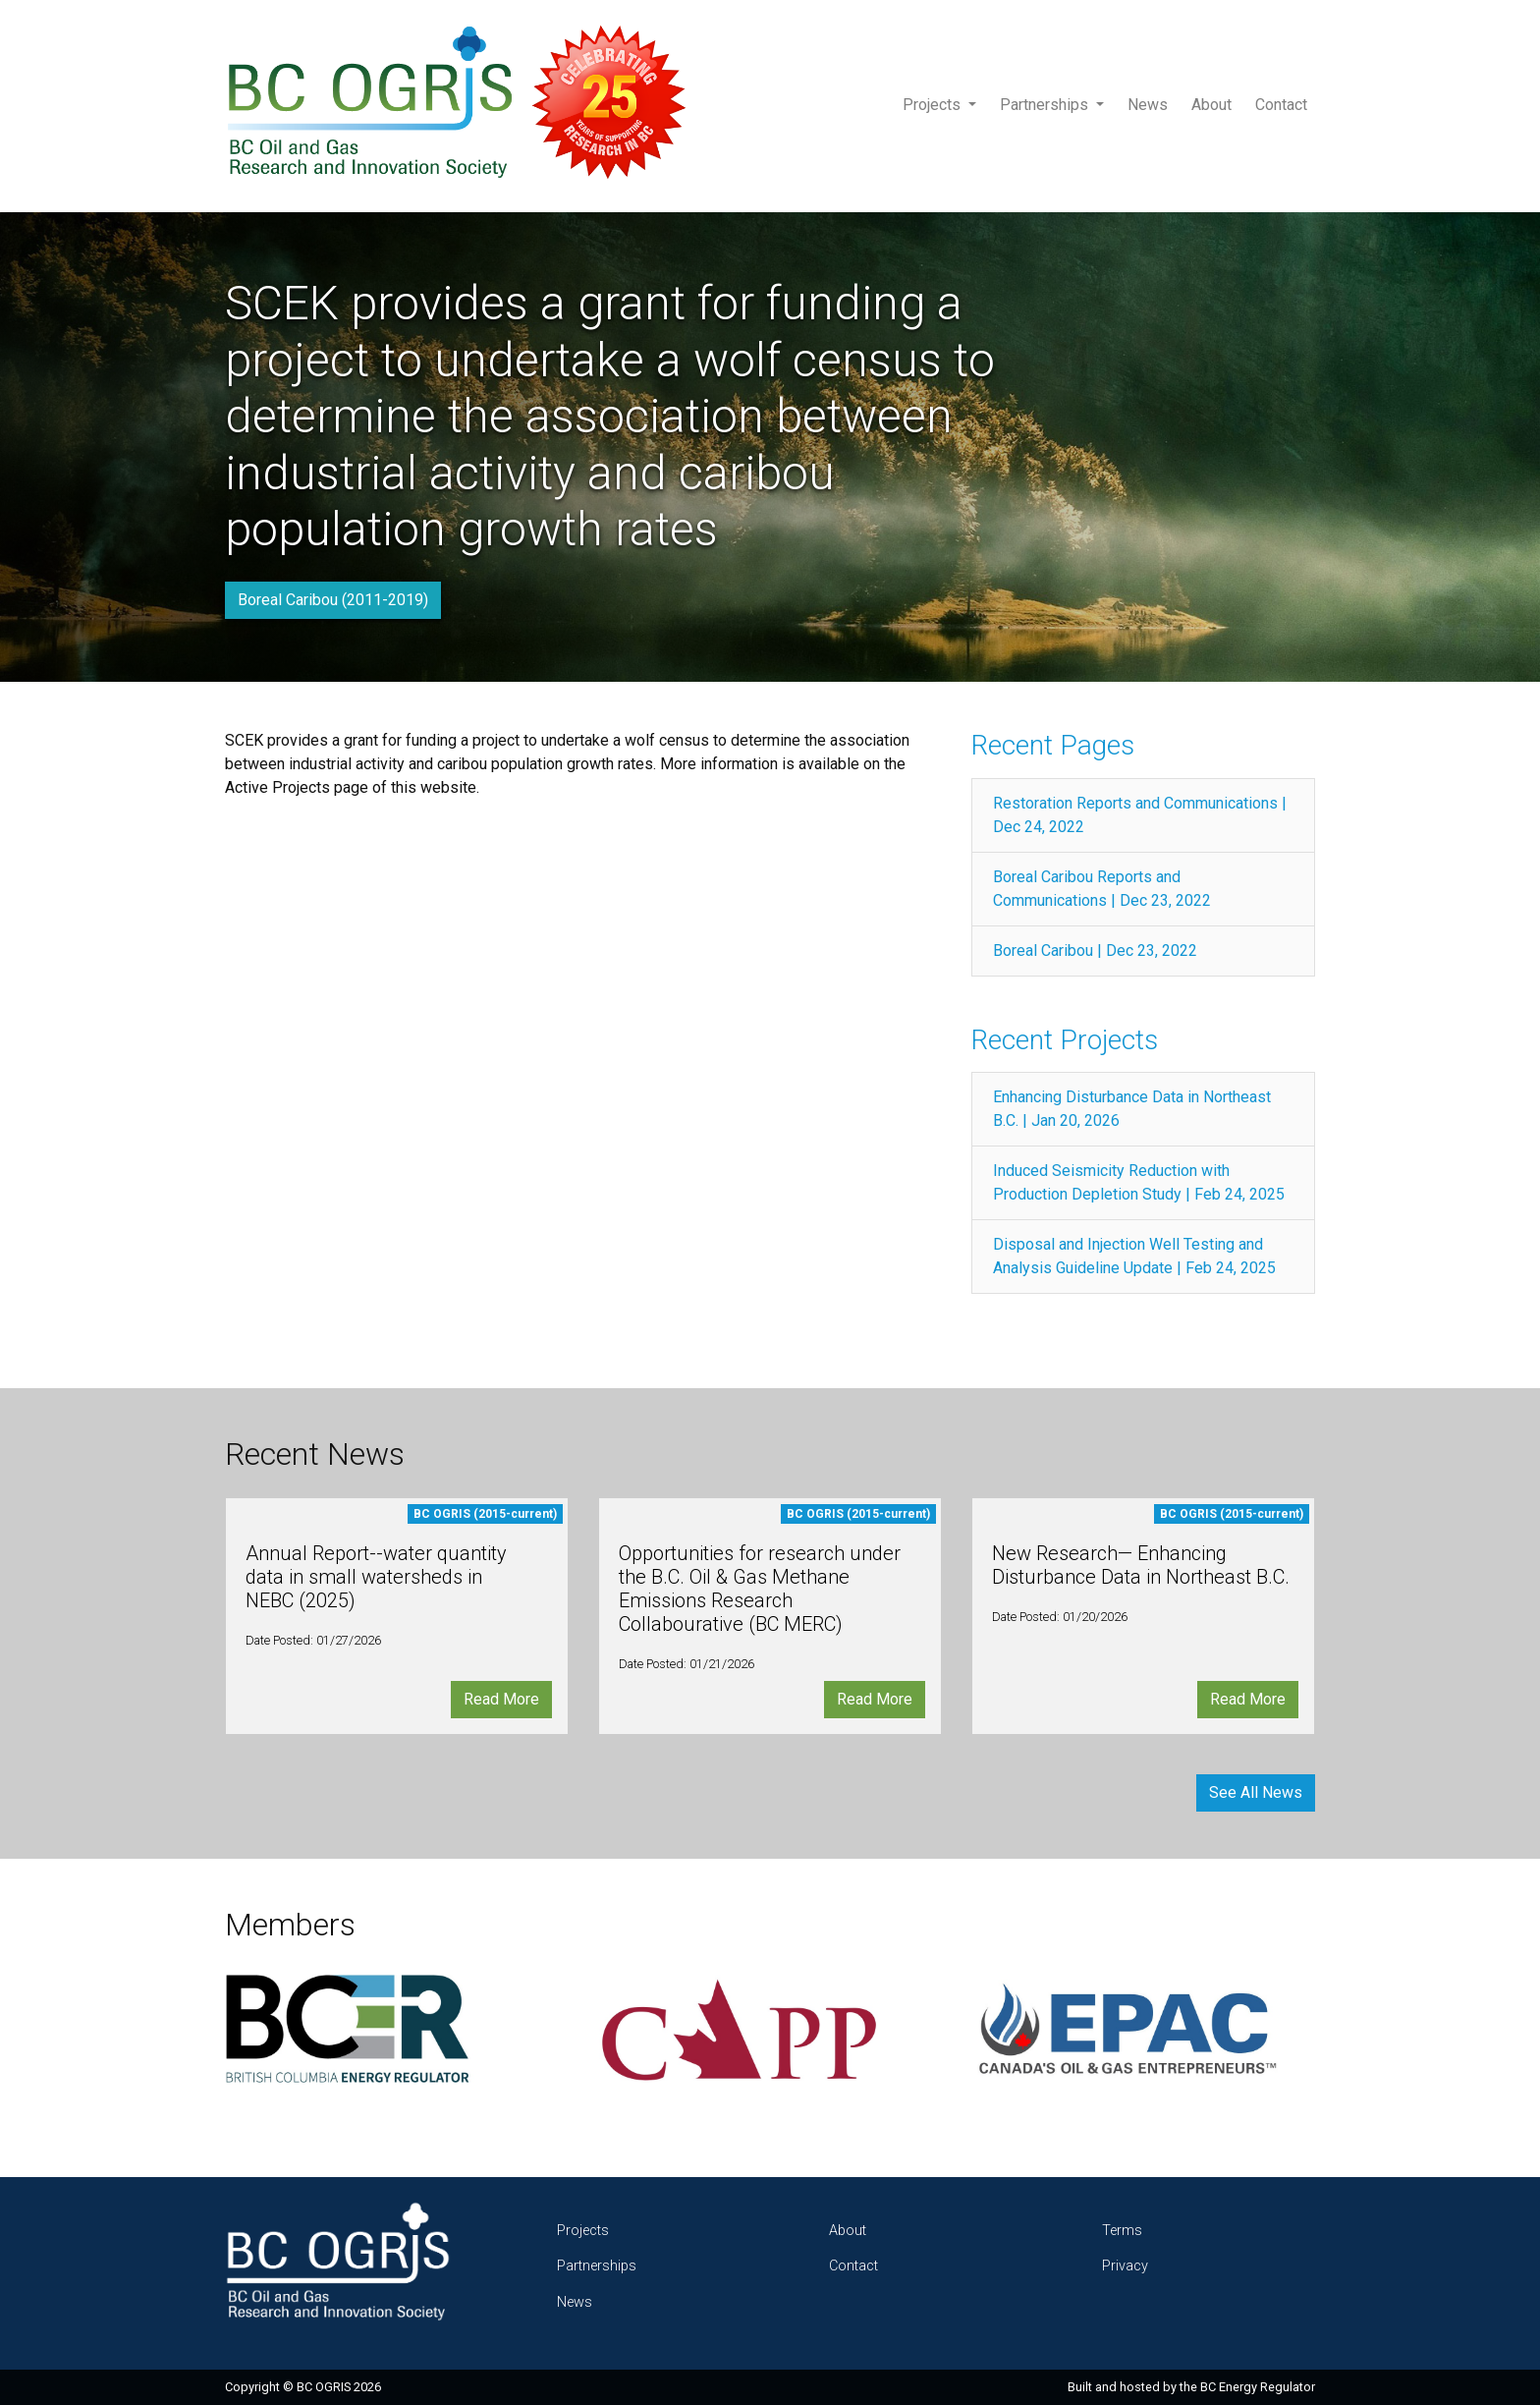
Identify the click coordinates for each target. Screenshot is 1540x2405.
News (1148, 104)
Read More (501, 1699)
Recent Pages (1052, 745)
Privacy (1125, 2266)
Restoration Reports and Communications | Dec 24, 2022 (1140, 815)
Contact (1281, 104)
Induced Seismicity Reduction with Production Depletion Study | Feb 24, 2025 (1139, 1182)
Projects (933, 104)
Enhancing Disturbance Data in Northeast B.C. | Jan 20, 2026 (1132, 1109)
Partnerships (1046, 104)
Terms (1122, 2230)
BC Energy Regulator (1257, 2386)
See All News (1255, 1792)
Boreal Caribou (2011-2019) (333, 599)
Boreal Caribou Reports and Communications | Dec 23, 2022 (1102, 888)
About (1211, 104)
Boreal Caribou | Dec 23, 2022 (1095, 950)
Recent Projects (1064, 1040)
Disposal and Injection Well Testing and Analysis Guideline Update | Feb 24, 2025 (1134, 1256)
